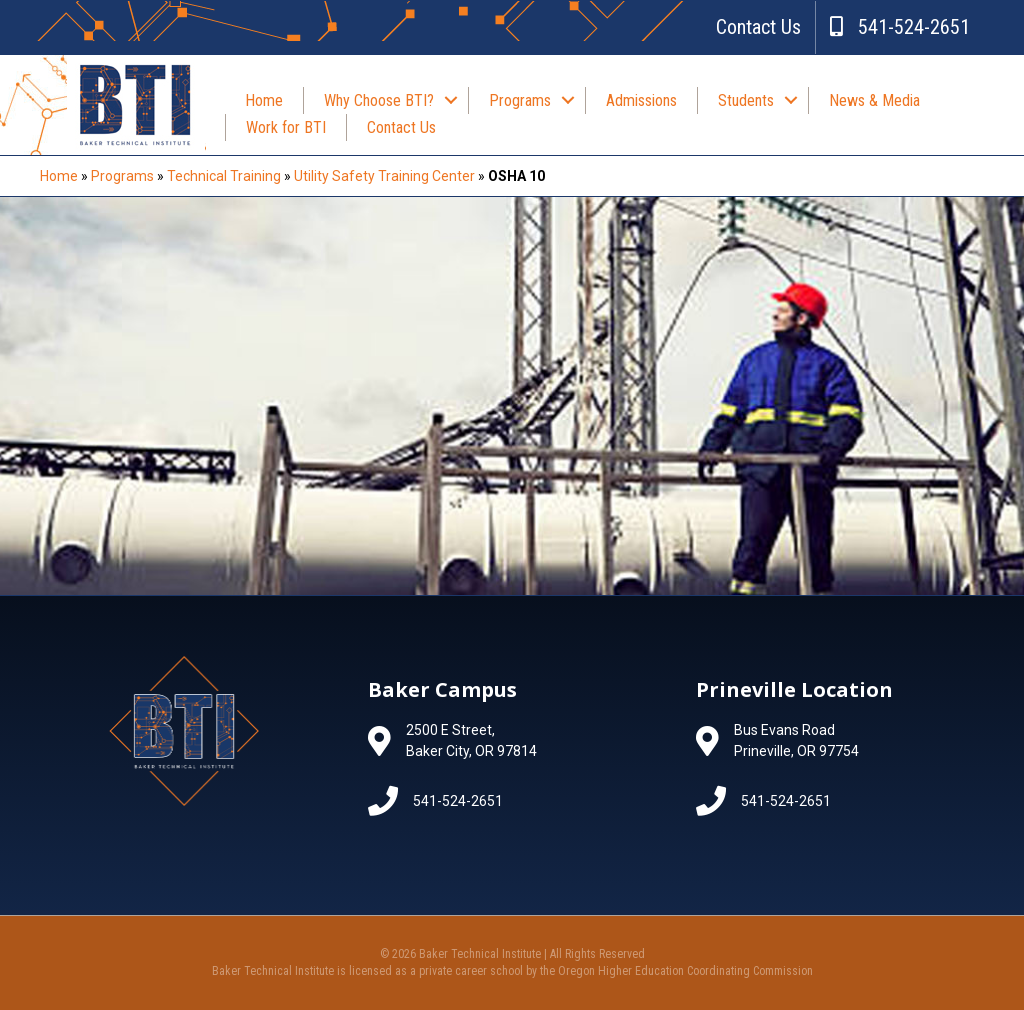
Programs (520, 100)
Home (264, 100)
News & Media (874, 100)
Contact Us (758, 27)
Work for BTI (286, 127)
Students (746, 100)
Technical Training (224, 176)
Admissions (641, 100)
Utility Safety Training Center (384, 176)
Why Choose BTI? (379, 100)
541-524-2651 (900, 27)
